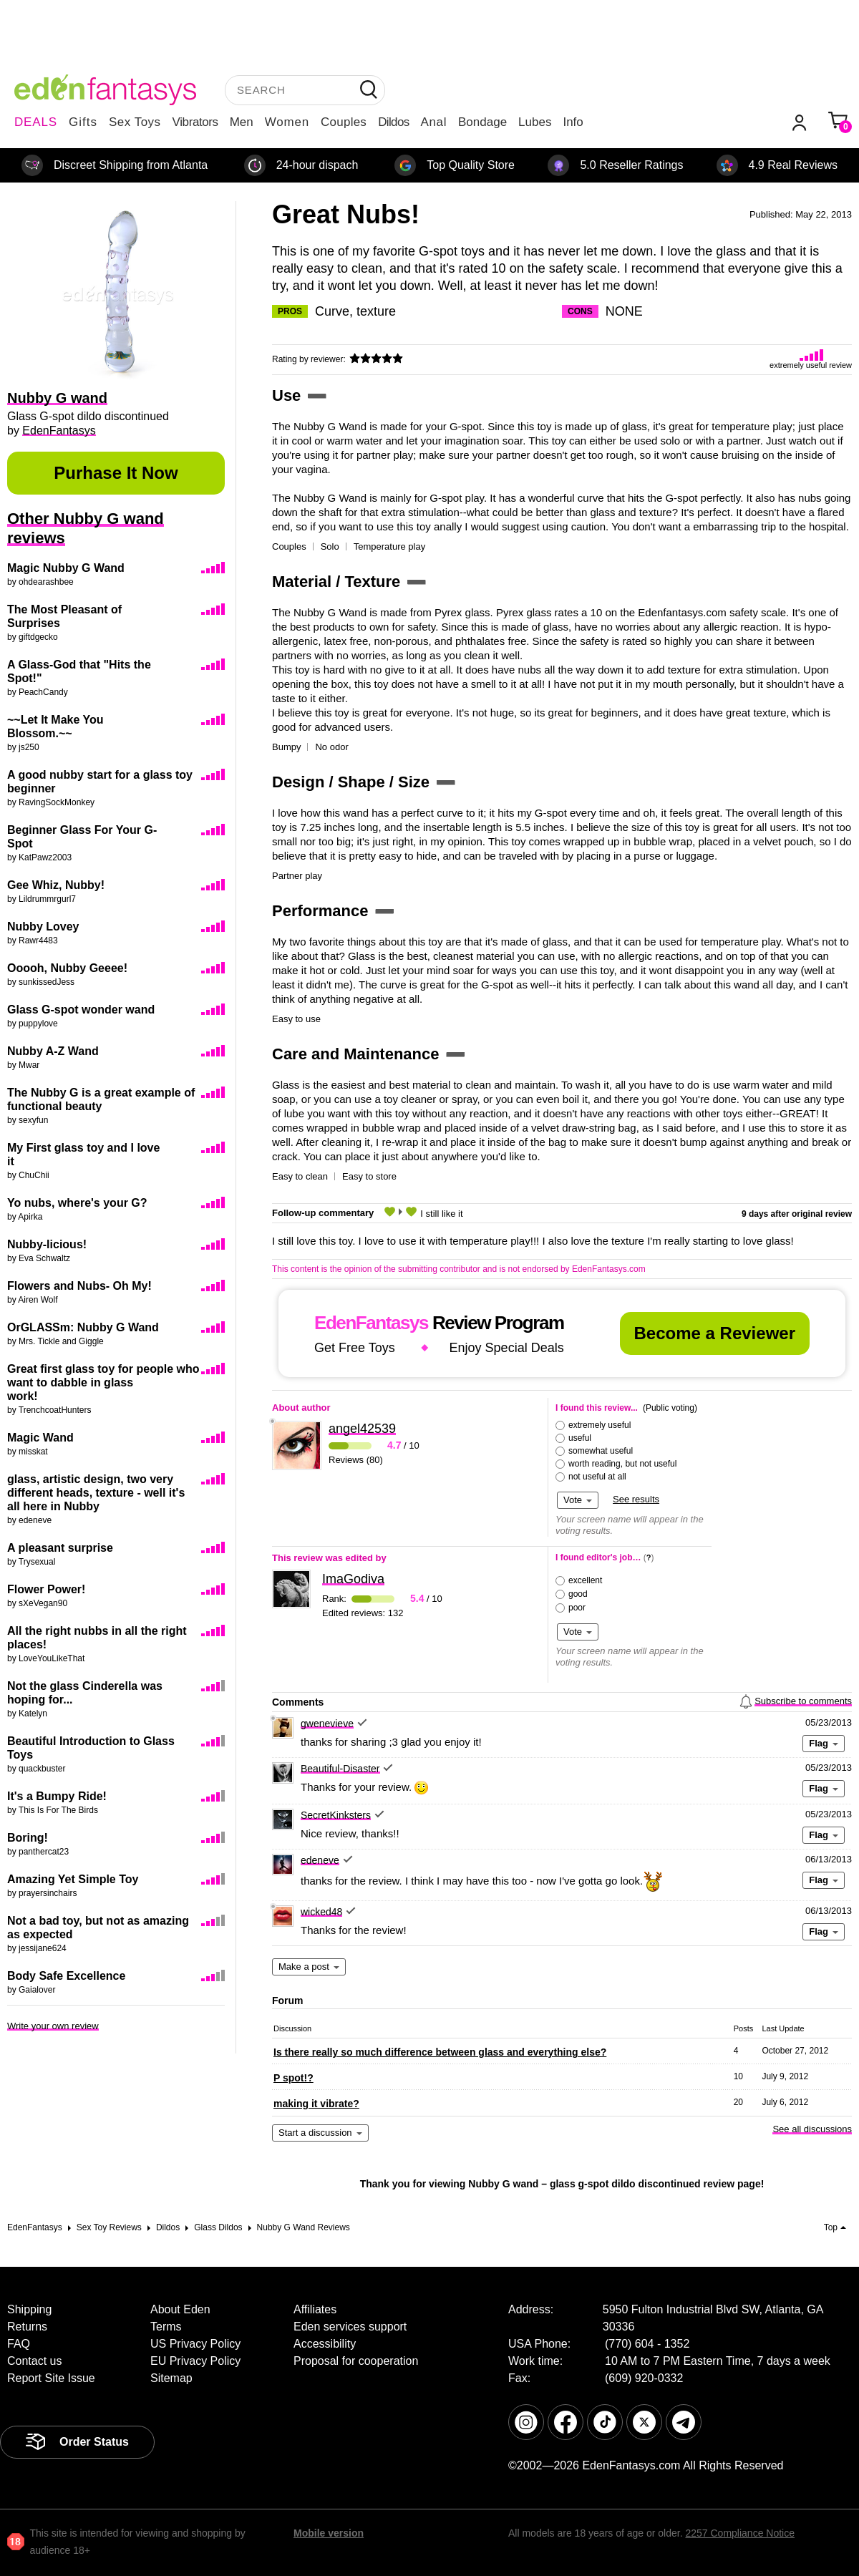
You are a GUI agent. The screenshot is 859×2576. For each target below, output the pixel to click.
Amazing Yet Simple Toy (72, 1879)
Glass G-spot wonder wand (81, 1009)
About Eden (180, 2309)
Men (241, 122)
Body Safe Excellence (66, 1976)
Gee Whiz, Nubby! (56, 885)
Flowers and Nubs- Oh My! (79, 1286)
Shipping (29, 2309)
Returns (27, 2326)
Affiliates (314, 2309)
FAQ (18, 2344)
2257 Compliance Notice (740, 2533)
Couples (344, 122)
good (578, 1594)
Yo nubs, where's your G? (77, 1203)
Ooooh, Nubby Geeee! (67, 968)
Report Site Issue (51, 2378)
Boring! (27, 1838)
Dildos (393, 122)
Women (287, 122)
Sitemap (171, 2378)
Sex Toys (135, 122)
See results (636, 1499)
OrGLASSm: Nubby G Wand (83, 1327)
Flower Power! (46, 1589)
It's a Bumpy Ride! (57, 1796)
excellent (585, 1580)
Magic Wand (40, 1438)
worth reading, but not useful (622, 1464)
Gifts (83, 122)
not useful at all (597, 1477)
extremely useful (599, 1425)
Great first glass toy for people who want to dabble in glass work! (103, 1382)
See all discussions (812, 2129)
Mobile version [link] (328, 2533)
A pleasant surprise (60, 1548)
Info (573, 122)
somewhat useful (600, 1451)
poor (577, 1608)
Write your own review (53, 2026)
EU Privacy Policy (195, 2361)
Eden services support (350, 2326)
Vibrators (195, 122)
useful (579, 1438)
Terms (166, 2326)
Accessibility (324, 2344)
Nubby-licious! (47, 1244)
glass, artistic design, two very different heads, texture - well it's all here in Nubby (96, 1492)
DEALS (35, 122)
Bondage (482, 122)
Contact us (34, 2361)
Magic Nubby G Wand (66, 568)
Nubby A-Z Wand (53, 1051)
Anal (434, 122)
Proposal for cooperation (355, 2361)
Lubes (534, 122)
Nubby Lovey (43, 926)
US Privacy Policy (195, 2344)
